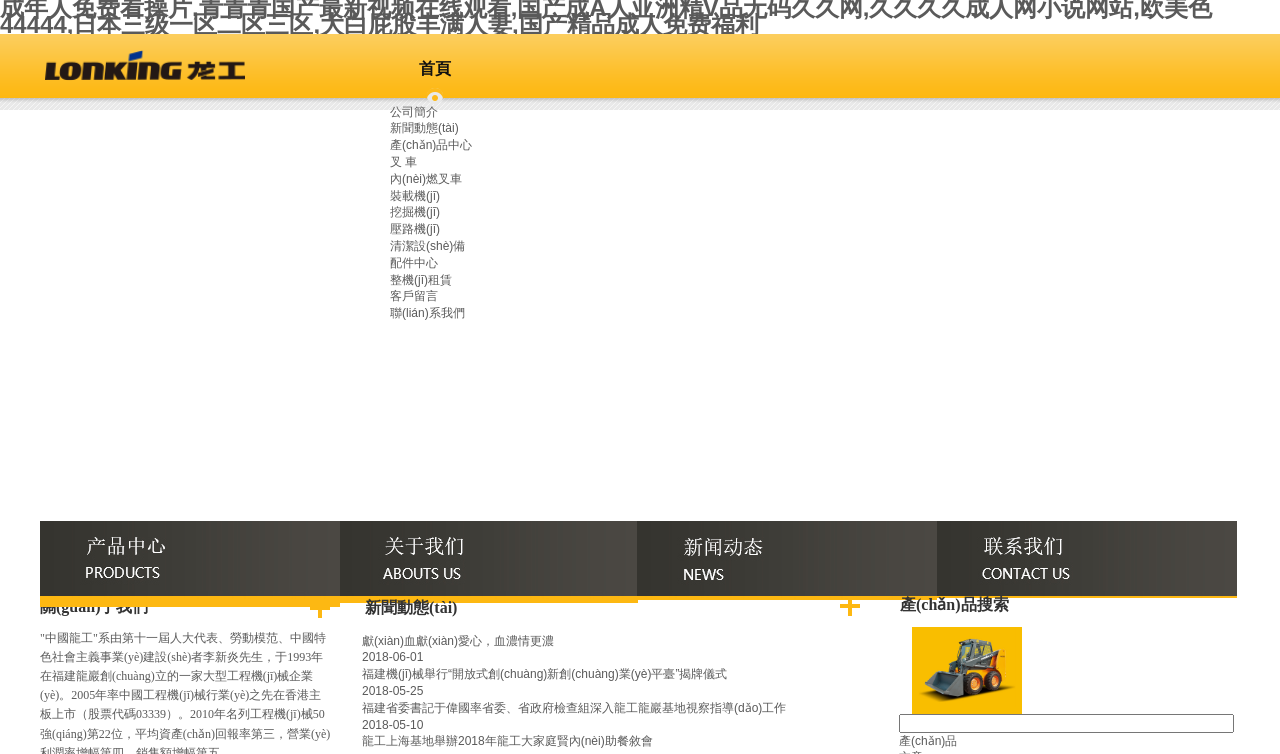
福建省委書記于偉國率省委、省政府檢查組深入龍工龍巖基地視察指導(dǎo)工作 (574, 708)
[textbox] (1066, 723)
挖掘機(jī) (415, 212)
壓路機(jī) (415, 229)
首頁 (435, 68)
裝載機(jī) (415, 196)
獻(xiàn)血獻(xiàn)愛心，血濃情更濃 (458, 641)
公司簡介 (414, 112)
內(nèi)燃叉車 (426, 179)
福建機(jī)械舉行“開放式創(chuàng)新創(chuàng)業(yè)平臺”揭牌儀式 (544, 674)
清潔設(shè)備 (427, 246)
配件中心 (414, 263)
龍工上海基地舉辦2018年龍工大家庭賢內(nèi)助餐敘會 (507, 741)
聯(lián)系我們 (427, 313)
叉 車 (403, 162)
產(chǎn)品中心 (431, 145)
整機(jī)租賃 (421, 280)
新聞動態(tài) (424, 128)
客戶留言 (414, 296)
